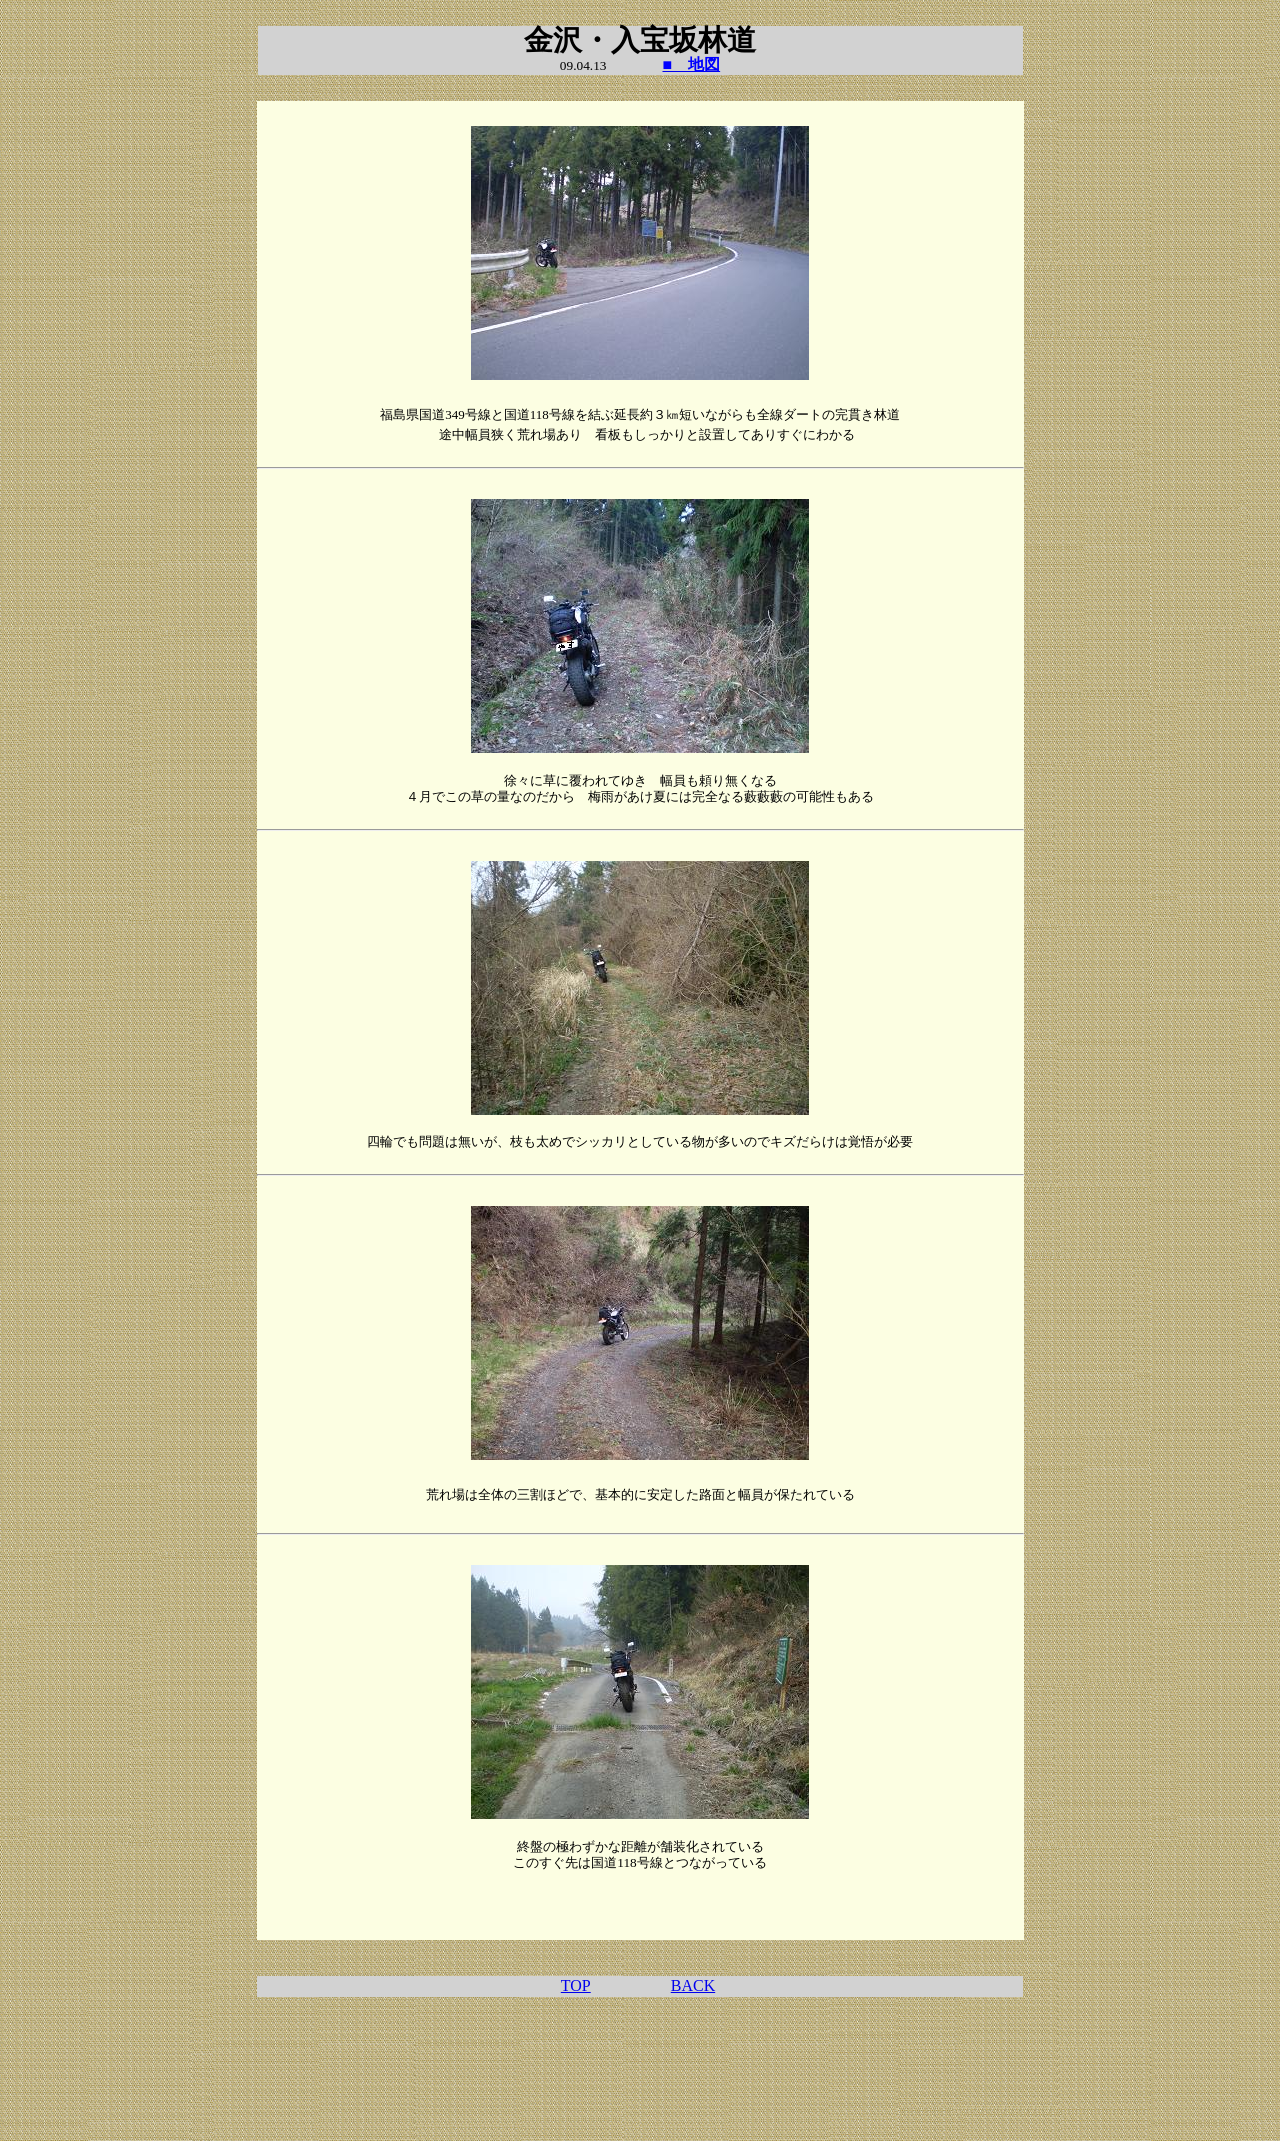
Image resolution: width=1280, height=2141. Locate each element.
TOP (576, 1985)
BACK (693, 1985)
